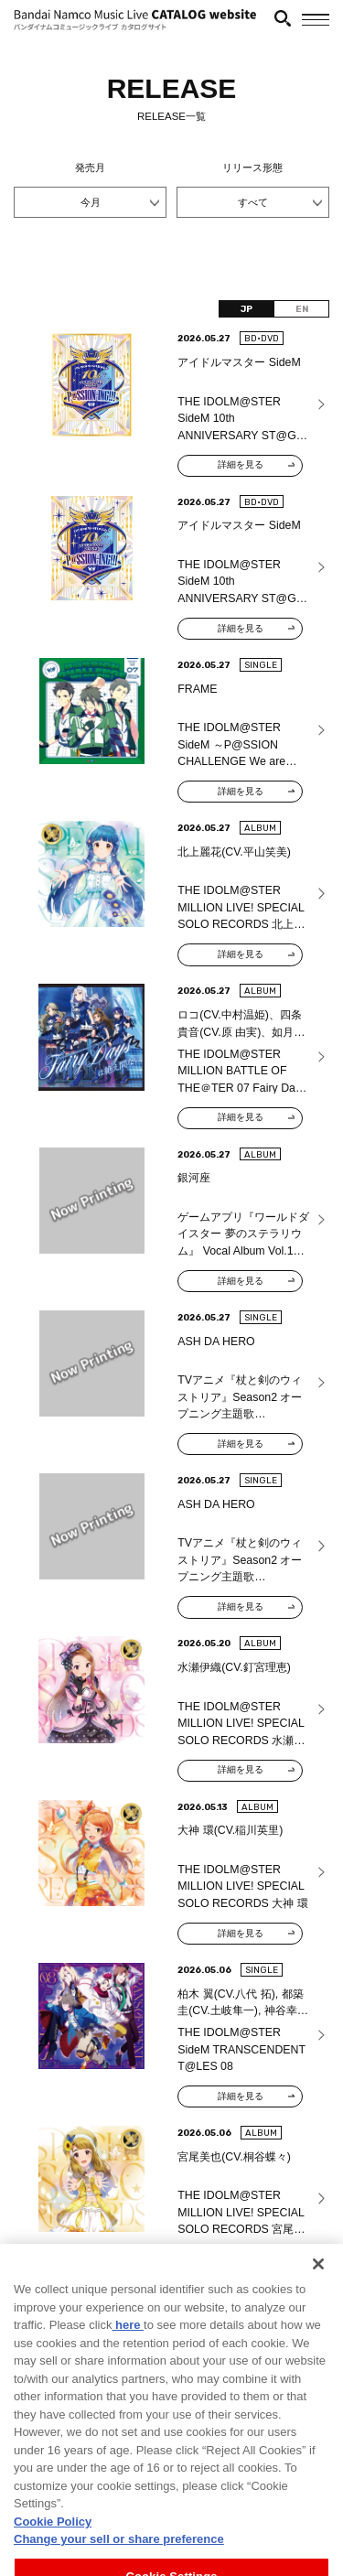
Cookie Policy (52, 2547)
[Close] (318, 2289)
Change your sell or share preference (119, 2564)
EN (301, 309)
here (128, 2350)
